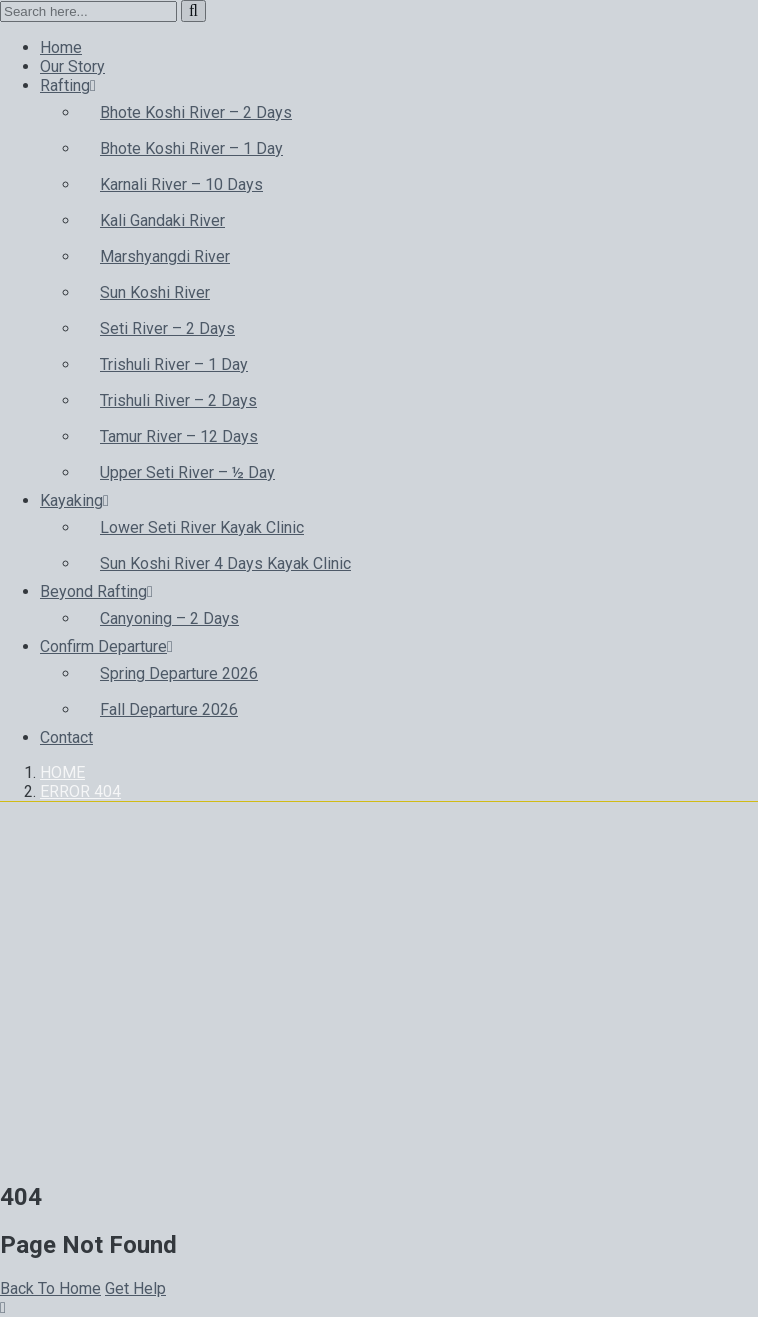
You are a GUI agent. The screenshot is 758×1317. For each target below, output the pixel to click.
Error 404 (80, 791)
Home (62, 772)
